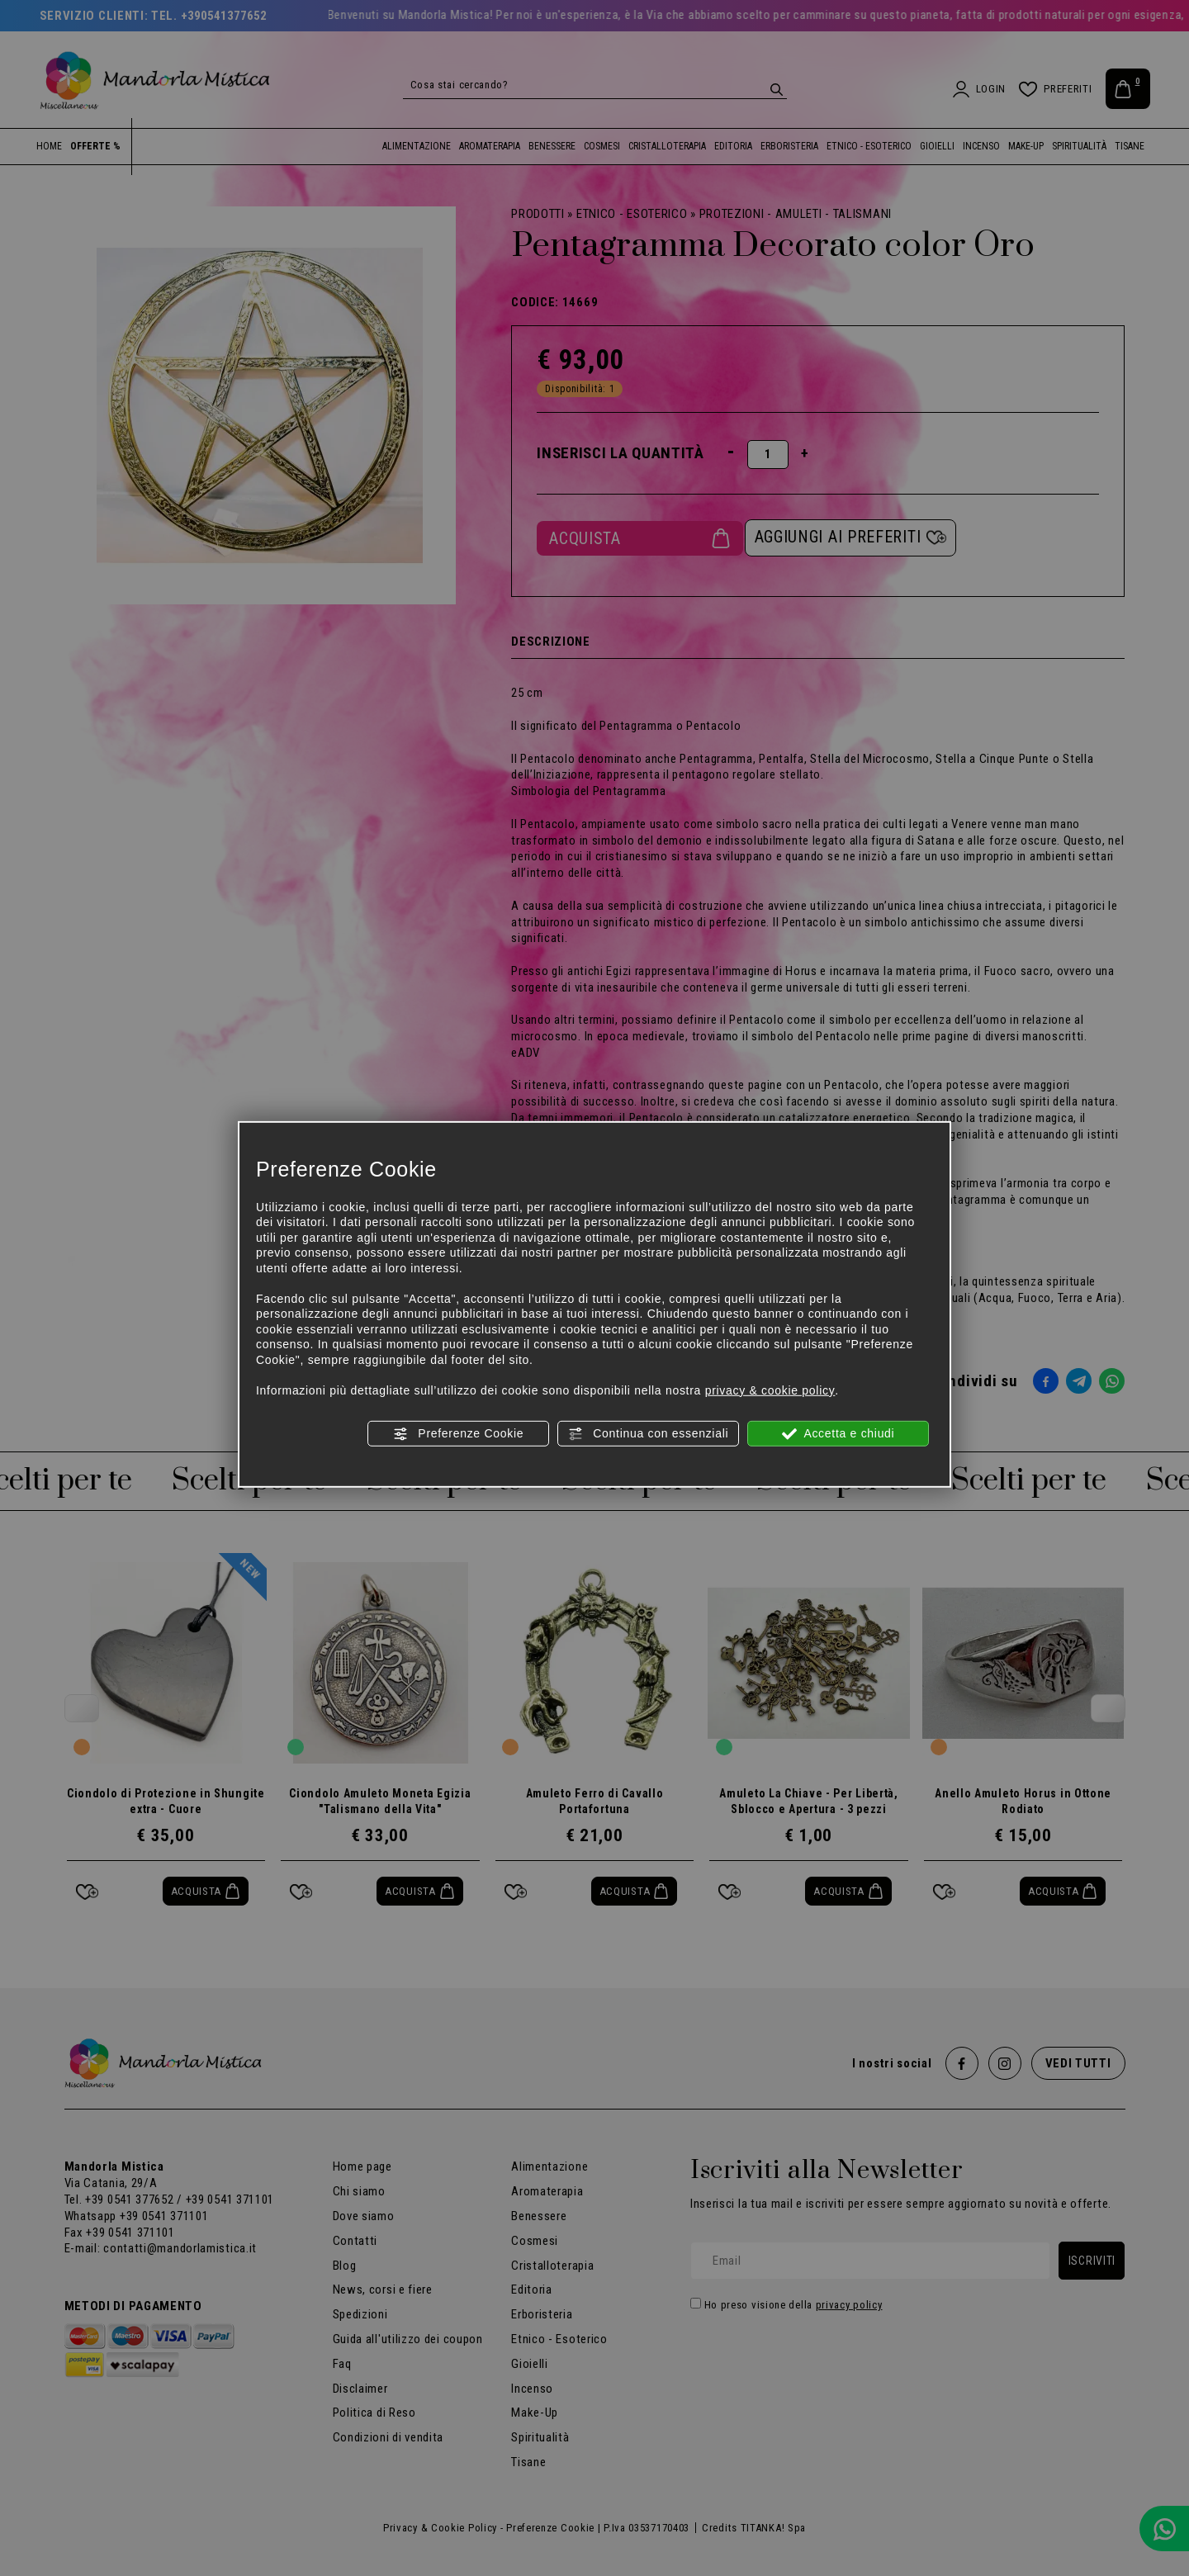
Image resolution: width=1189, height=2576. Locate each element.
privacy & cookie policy (770, 1389)
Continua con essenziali (648, 1434)
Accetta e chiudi (838, 1434)
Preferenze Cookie (458, 1434)
